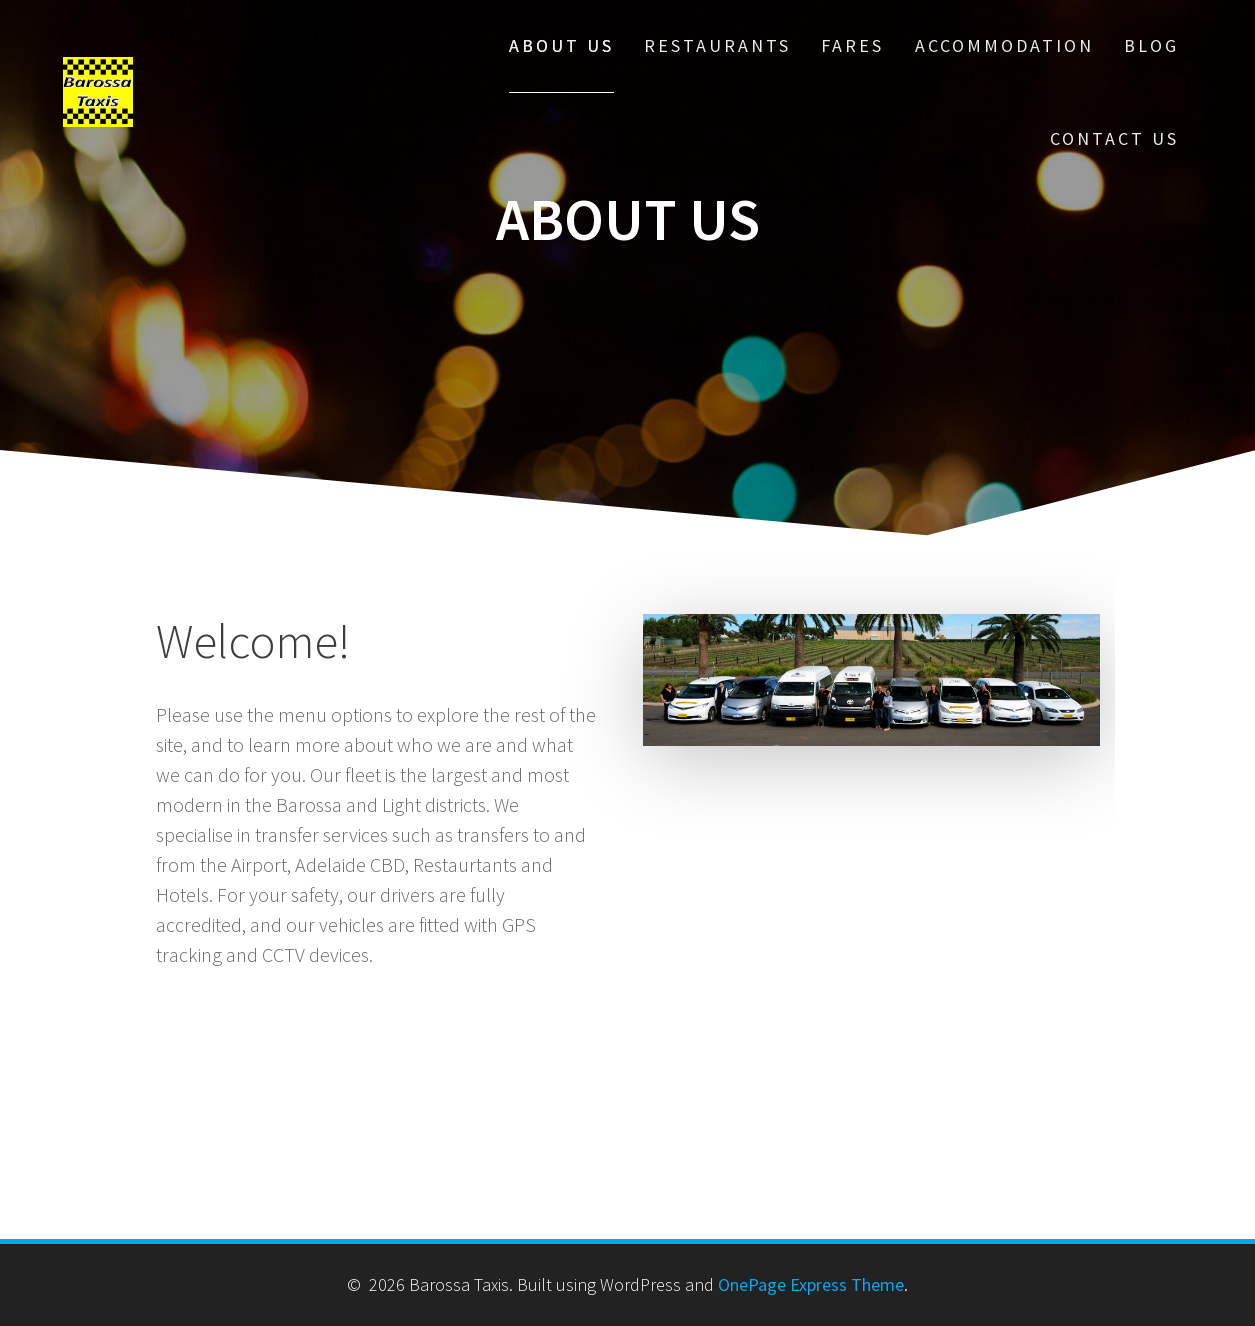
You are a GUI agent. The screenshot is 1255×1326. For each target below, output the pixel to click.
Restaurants (717, 45)
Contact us (1114, 138)
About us (561, 45)
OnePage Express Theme (811, 1284)
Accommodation (1004, 45)
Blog (1151, 45)
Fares (852, 45)
